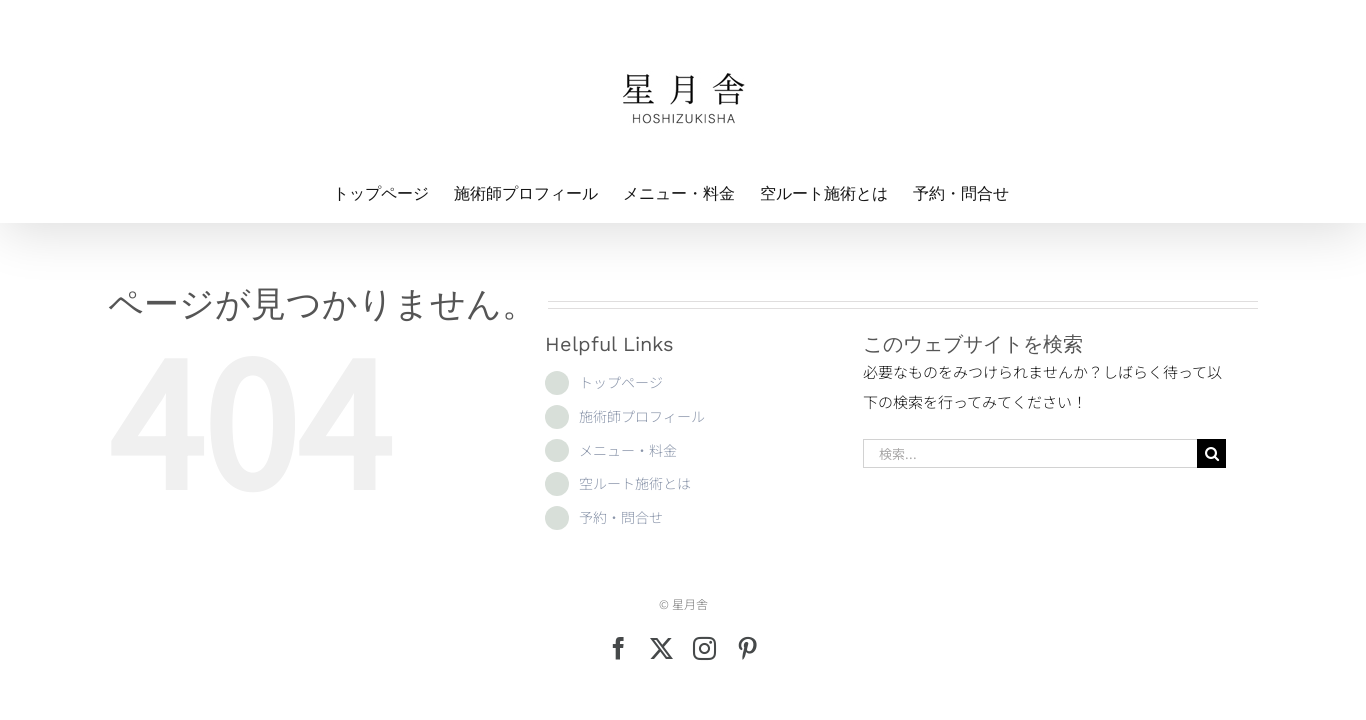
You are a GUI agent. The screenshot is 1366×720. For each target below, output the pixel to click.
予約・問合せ (621, 517)
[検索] (1211, 453)
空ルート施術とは (635, 483)
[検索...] (1030, 453)
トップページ (621, 382)
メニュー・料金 (628, 450)
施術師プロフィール (642, 416)
